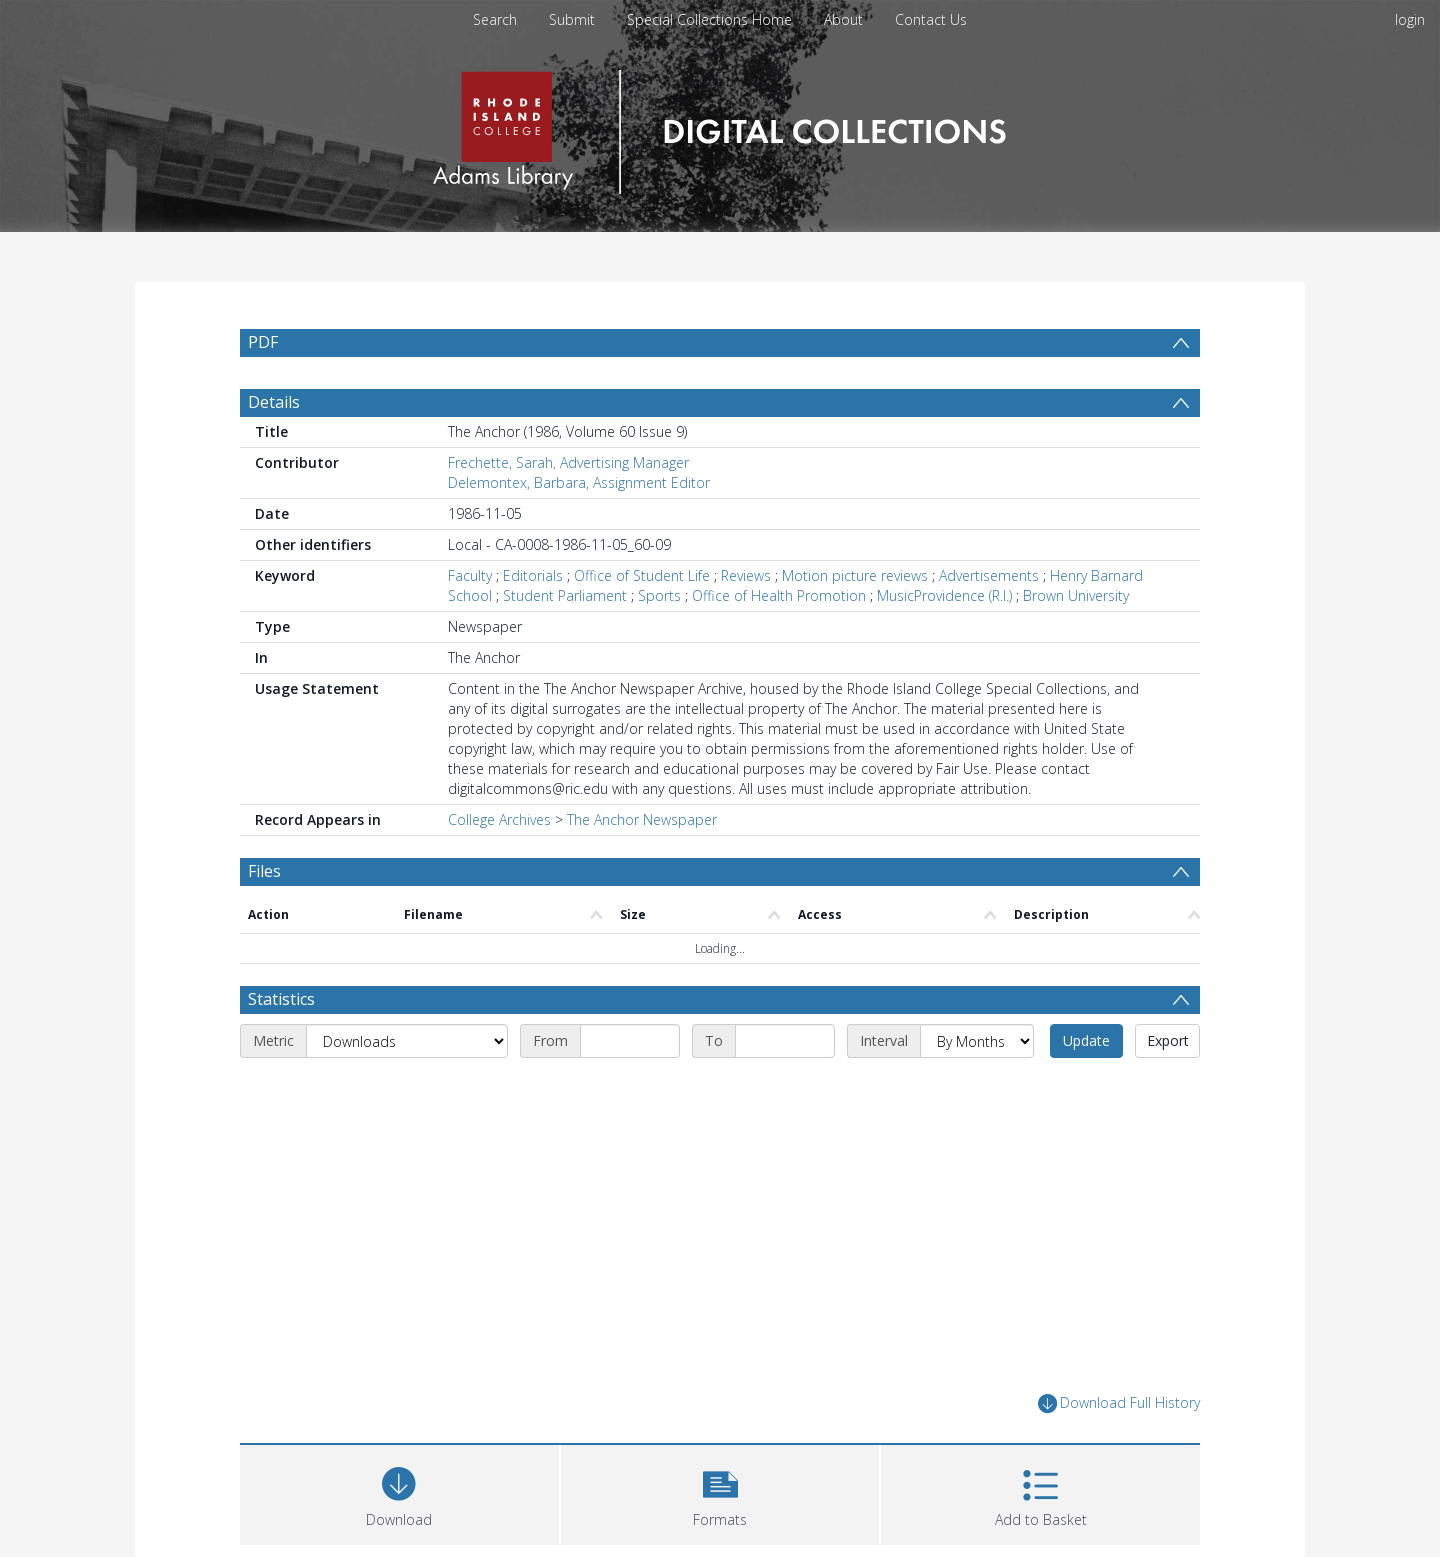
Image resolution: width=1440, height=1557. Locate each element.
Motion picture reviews (855, 575)
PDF (263, 342)
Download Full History (1119, 1403)
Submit (572, 19)
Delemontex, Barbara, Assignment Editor (579, 482)
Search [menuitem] (495, 19)
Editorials (533, 575)
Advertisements (989, 575)
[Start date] (630, 1041)
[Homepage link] (719, 126)
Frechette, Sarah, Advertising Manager (568, 462)
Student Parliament (565, 595)
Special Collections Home (709, 19)
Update (1086, 1040)
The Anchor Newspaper (642, 819)
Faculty (470, 575)
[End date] (785, 1041)
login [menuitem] (1410, 19)
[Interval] (977, 1041)
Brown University (1076, 595)
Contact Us (931, 19)
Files (264, 871)
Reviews (746, 575)
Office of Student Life (642, 575)
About (843, 19)
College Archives (499, 819)
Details (274, 402)
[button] (720, 1492)
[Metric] (407, 1041)
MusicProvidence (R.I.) (944, 595)
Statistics (281, 999)
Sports (659, 595)
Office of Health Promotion (779, 595)
